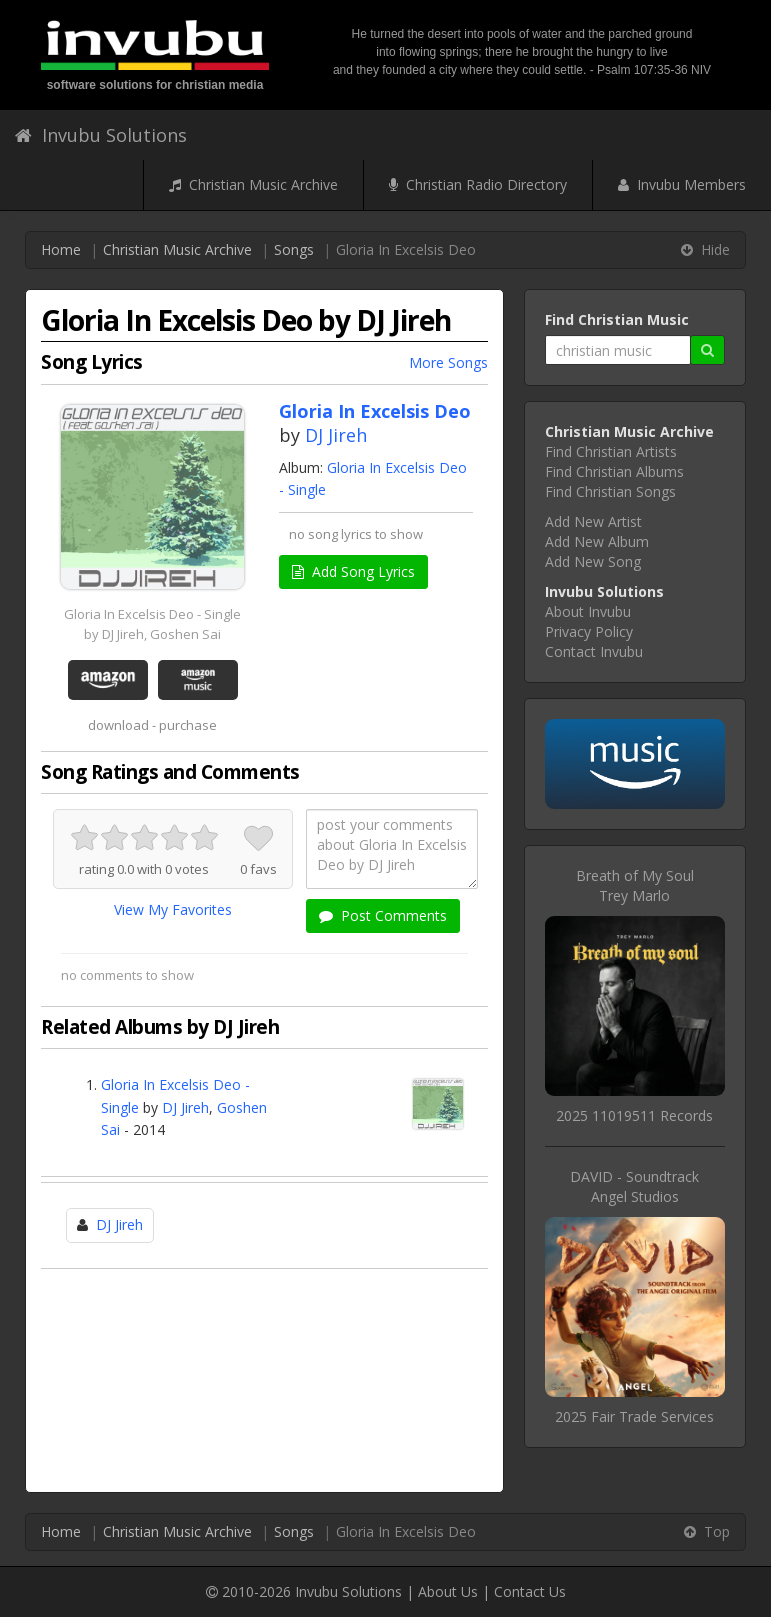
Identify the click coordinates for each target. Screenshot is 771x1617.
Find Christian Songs (610, 491)
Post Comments (383, 915)
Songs (294, 249)
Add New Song (593, 561)
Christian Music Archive (253, 184)
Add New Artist (593, 521)
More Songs (448, 362)
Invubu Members (682, 184)
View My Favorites (173, 909)
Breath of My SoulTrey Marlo (635, 885)
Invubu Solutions (101, 135)
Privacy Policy (589, 631)
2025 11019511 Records (634, 1115)
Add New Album (597, 541)
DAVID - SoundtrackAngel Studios (634, 1186)
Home (61, 249)
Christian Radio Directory (478, 184)
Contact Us (530, 1591)
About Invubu (588, 611)
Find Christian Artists (611, 451)
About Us (448, 1591)
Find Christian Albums (614, 471)
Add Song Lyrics (353, 571)
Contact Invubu (594, 651)
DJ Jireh (336, 435)
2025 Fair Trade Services (634, 1416)
